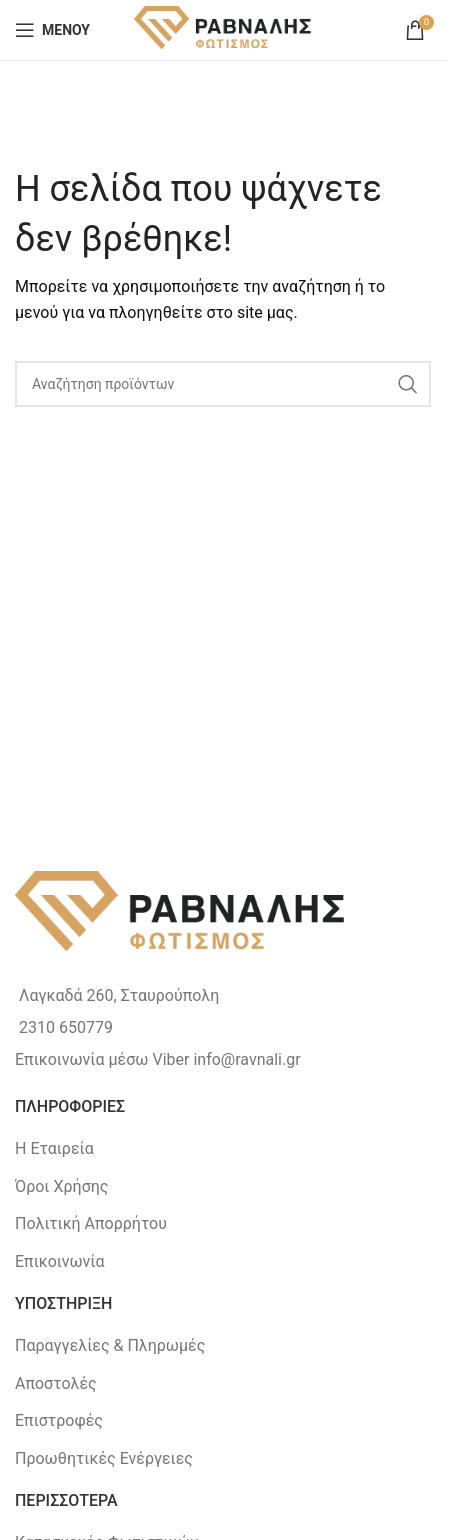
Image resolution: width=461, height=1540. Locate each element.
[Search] (223, 384)
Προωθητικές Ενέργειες (104, 1458)
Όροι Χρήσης (61, 1186)
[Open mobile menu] (52, 30)
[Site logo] (223, 28)
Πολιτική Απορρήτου (91, 1223)
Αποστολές (56, 1383)
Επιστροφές (59, 1420)
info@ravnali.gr (246, 1059)
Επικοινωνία (60, 1261)
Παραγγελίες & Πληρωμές (110, 1345)
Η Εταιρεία (54, 1148)
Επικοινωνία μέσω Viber (102, 1059)
